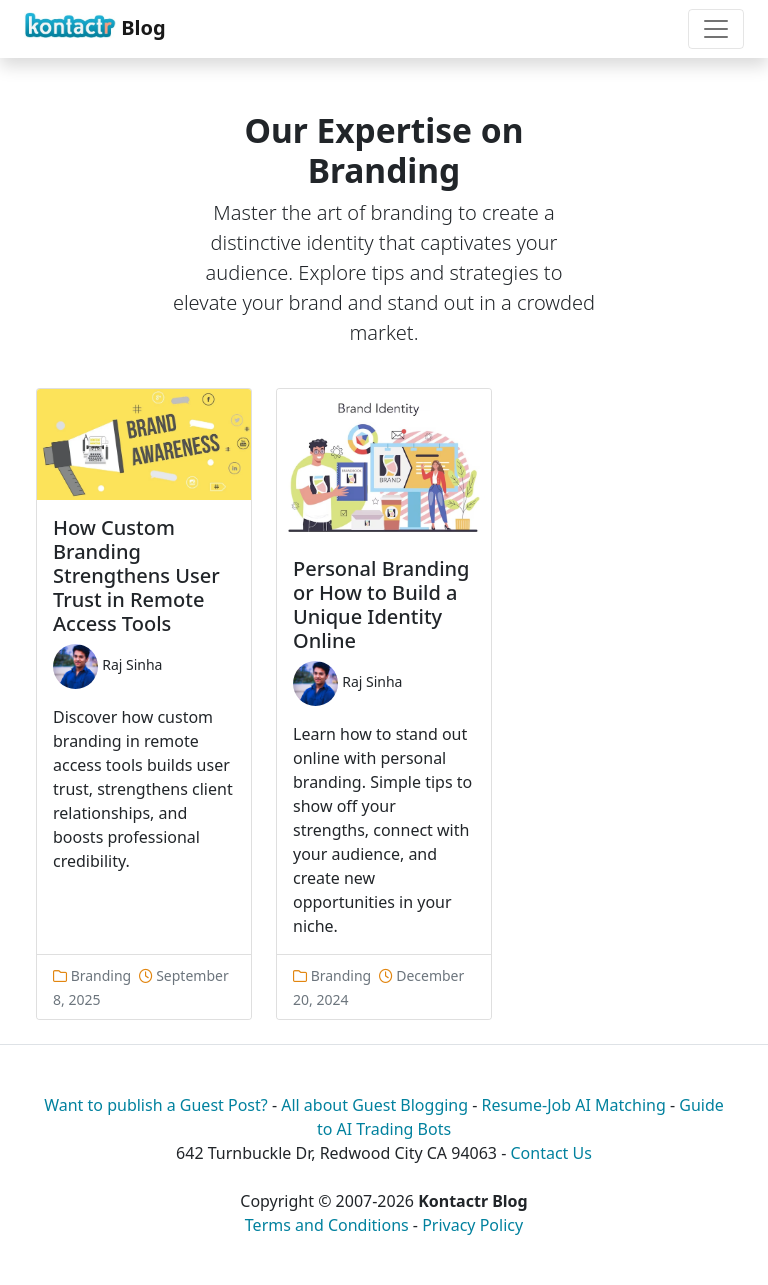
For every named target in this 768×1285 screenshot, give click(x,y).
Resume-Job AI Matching (574, 1105)
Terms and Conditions (327, 1225)
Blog (95, 25)
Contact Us (550, 1153)
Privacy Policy (472, 1225)
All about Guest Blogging (374, 1105)
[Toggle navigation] (716, 29)
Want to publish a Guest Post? (156, 1105)
